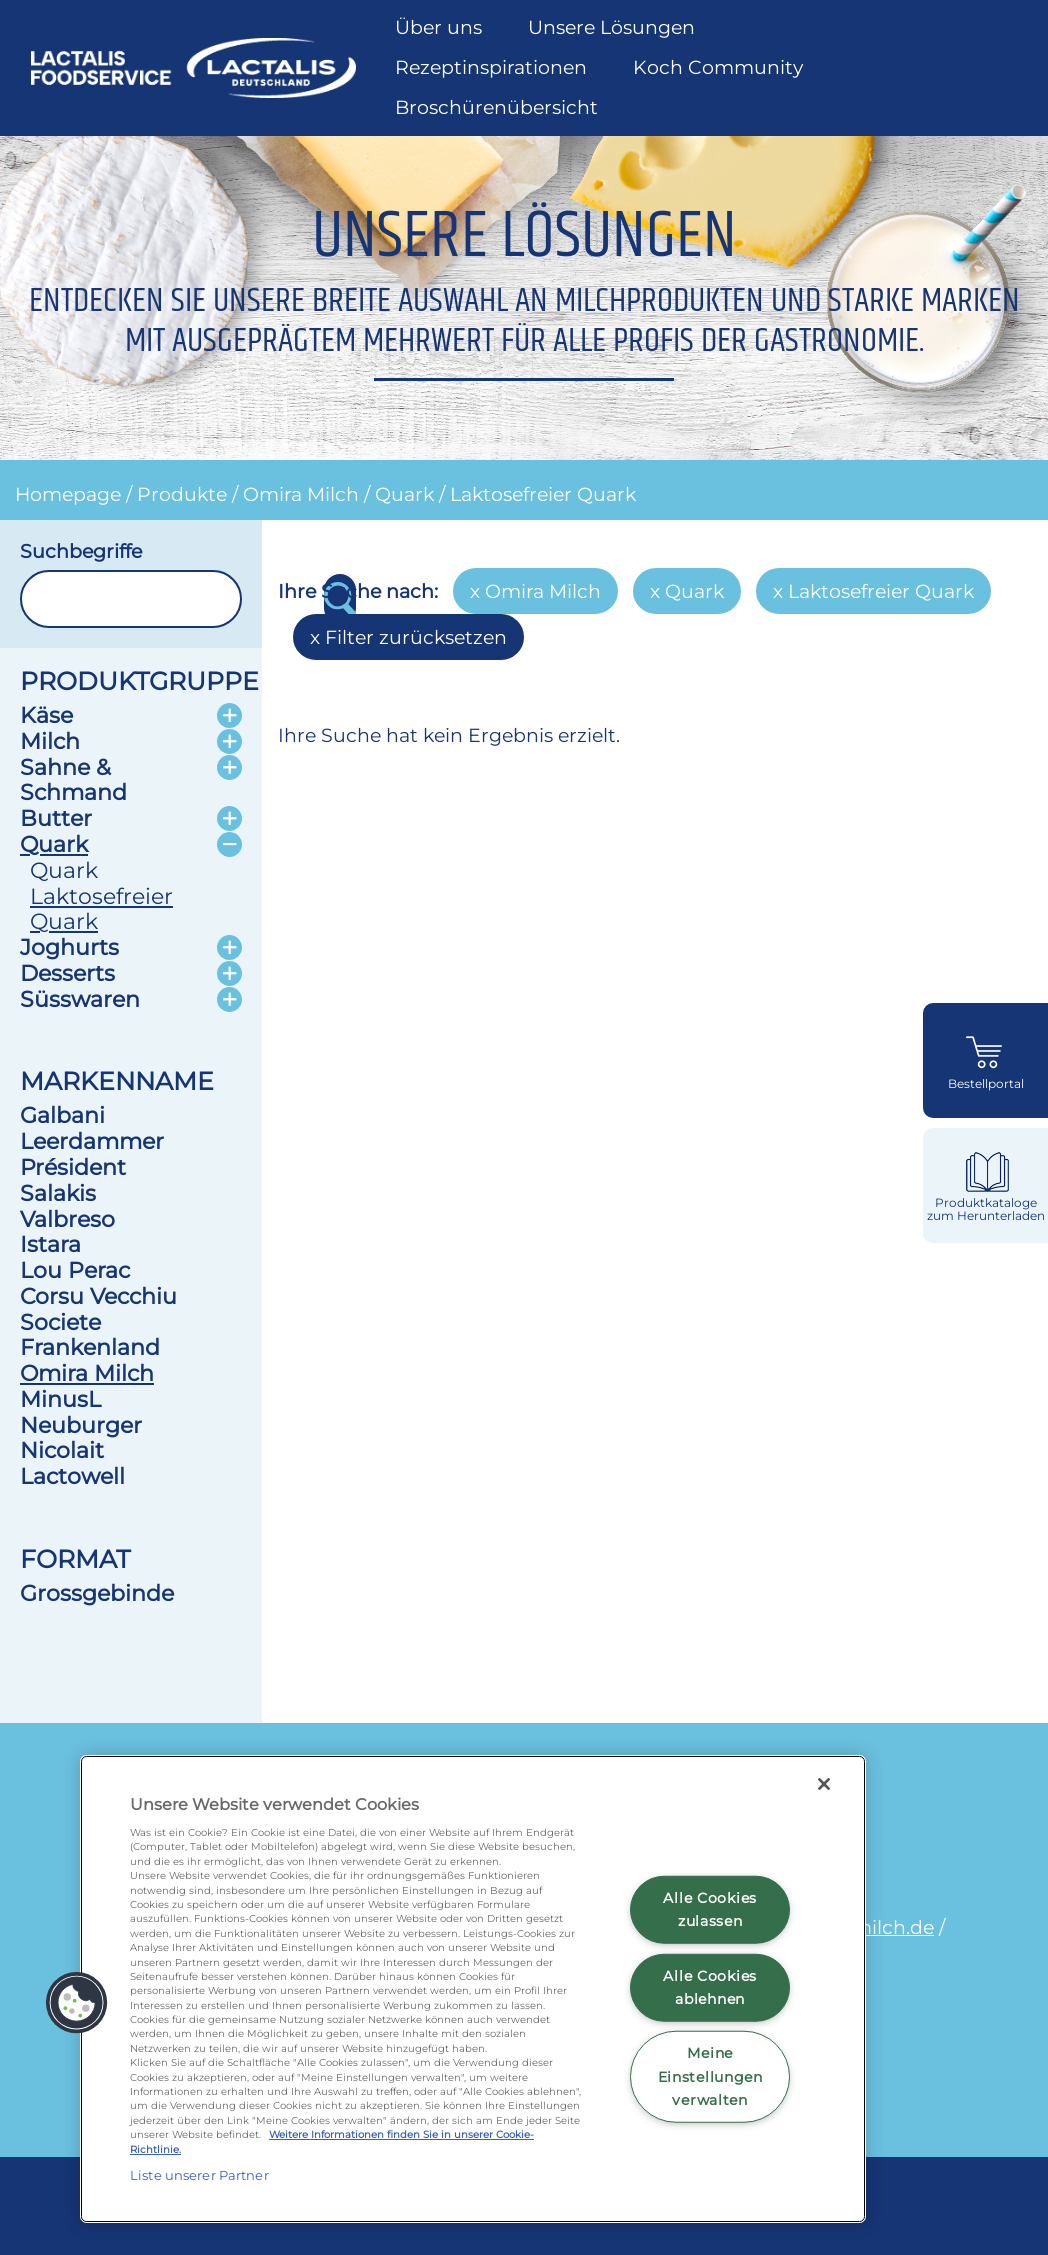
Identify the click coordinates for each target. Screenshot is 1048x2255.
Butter (56, 818)
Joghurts (69, 947)
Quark (404, 494)
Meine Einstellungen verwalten (710, 2076)
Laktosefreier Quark (543, 494)
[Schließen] (824, 1784)
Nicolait (62, 1450)
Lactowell (72, 1476)
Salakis (58, 1193)
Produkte (182, 494)
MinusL (60, 1399)
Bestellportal (986, 1084)
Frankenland (90, 1347)
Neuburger (81, 1425)
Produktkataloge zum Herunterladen (986, 1209)
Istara (50, 1244)
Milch (50, 741)
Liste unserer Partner (199, 2175)
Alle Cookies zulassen (710, 1909)
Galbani (62, 1115)
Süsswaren (80, 999)
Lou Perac (75, 1270)
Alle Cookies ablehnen (710, 1987)
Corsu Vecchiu (98, 1296)
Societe (60, 1322)
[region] (473, 1989)
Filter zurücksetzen (416, 637)
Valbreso (67, 1219)
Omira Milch (301, 494)
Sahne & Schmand (73, 780)
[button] (77, 2003)
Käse (46, 715)
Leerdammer (92, 1141)
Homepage (68, 494)
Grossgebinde (97, 1593)
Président (73, 1167)
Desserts (67, 973)
